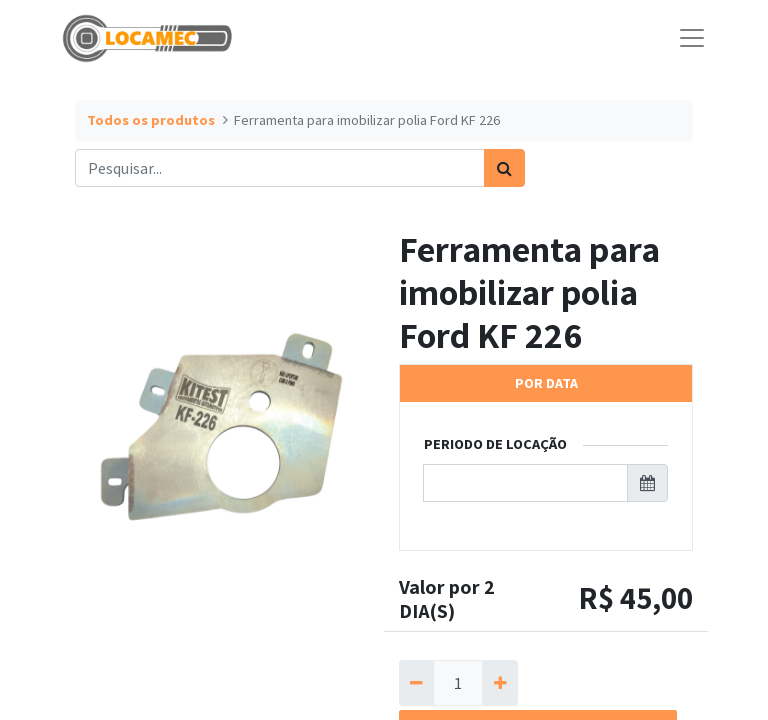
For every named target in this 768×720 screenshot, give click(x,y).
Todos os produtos (151, 120)
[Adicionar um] (499, 683)
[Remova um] (416, 683)
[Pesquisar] (504, 168)
